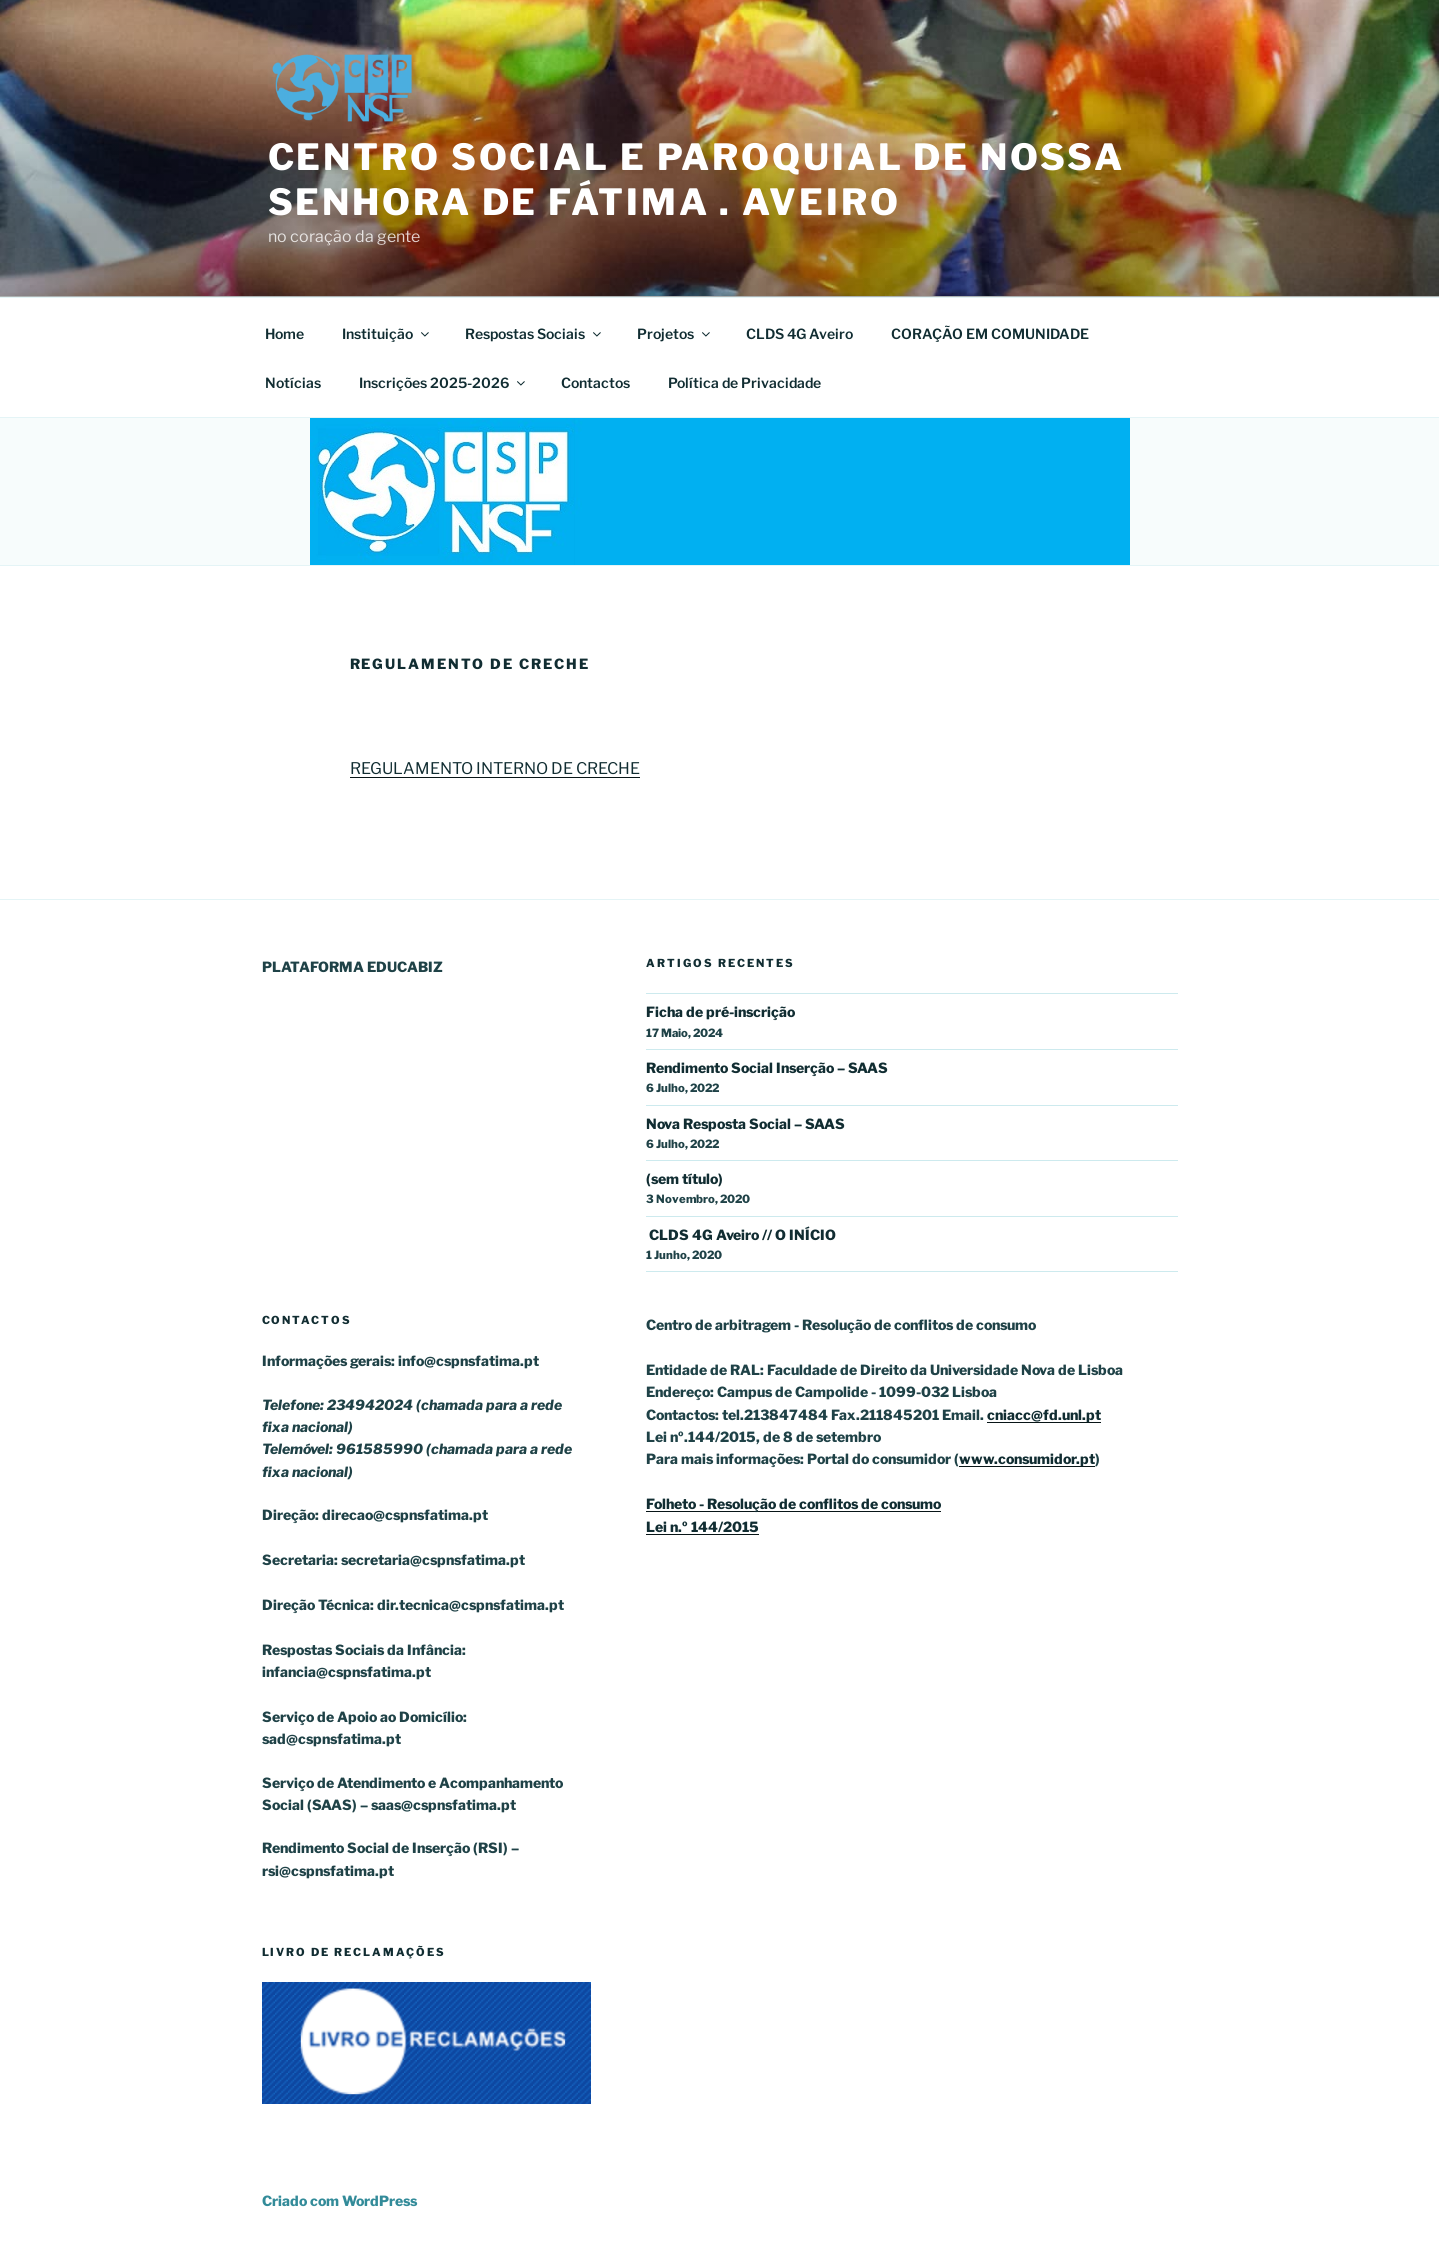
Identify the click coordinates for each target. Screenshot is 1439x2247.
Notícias (293, 382)
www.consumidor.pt (1027, 1458)
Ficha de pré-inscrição (720, 1011)
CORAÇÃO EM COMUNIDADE (990, 333)
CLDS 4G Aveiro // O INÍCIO (741, 1234)
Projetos (675, 333)
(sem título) (684, 1178)
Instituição (387, 333)
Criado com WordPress (339, 2200)
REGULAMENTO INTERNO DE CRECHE (495, 768)
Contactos (595, 382)
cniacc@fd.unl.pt (1044, 1414)
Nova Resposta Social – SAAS (745, 1123)
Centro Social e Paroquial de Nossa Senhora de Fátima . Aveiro (696, 179)
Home (284, 333)
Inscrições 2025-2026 (443, 382)
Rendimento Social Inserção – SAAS (767, 1067)
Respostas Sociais (534, 333)
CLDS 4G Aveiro (799, 333)
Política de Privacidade (744, 382)
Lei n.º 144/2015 (702, 1526)
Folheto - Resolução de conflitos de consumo (793, 1503)
